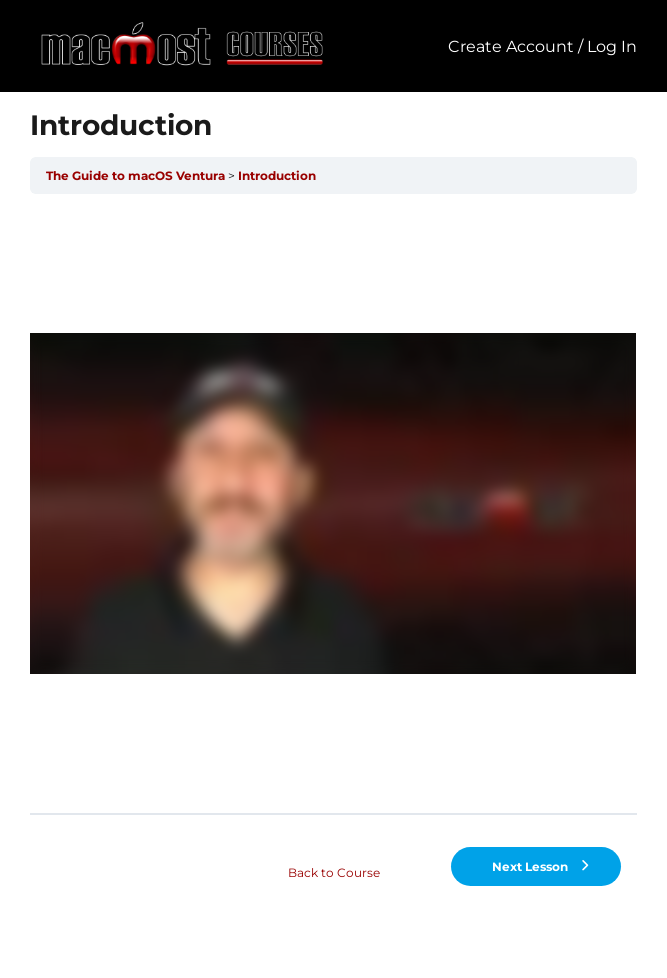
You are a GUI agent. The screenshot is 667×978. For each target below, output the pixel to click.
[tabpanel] (333, 503)
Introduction (277, 175)
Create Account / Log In (542, 46)
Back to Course (334, 872)
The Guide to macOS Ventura (135, 175)
